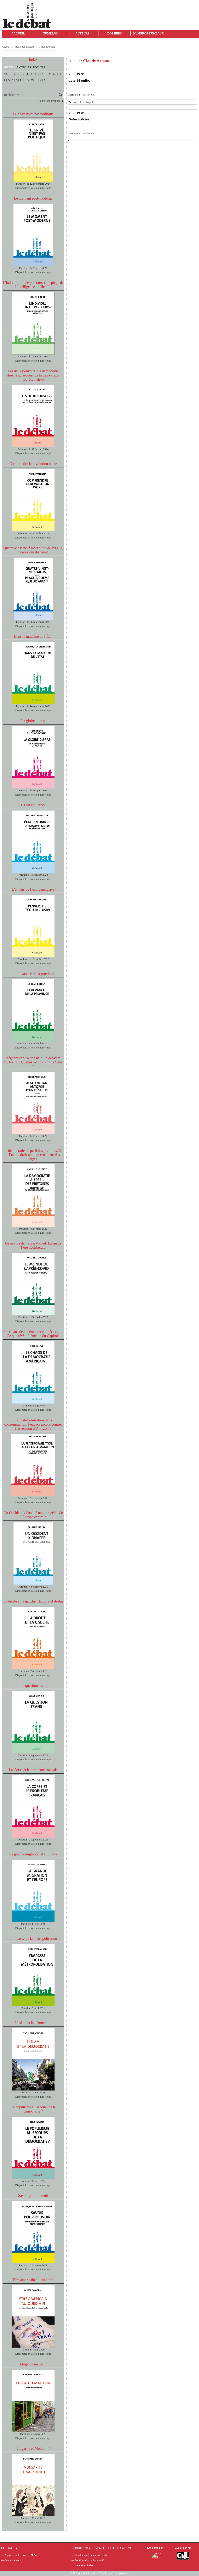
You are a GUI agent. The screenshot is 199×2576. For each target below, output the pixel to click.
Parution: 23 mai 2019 (33, 2518)
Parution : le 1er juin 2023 (33, 790)
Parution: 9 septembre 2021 (33, 1755)
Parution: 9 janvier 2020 (33, 2433)
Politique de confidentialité (89, 2560)
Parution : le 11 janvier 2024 (33, 449)
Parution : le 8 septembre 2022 (33, 1043)
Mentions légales (84, 2565)
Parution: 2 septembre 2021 (33, 1839)
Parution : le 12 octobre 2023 (33, 533)
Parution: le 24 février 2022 (33, 1317)
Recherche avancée (49, 100)
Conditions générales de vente (91, 2554)
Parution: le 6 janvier (33, 1405)
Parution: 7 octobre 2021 (33, 1670)
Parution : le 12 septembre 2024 (33, 183)
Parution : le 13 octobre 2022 (33, 959)
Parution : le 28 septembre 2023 (33, 621)
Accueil (18, 33)
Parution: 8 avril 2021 (33, 2008)
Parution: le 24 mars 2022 (33, 1228)
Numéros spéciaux (147, 33)
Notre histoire (78, 119)
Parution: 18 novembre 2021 (33, 1498)
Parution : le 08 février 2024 (33, 356)
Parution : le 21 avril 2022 (33, 1136)
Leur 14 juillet (79, 80)
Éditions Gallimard (84, 2573)
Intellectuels (89, 94)
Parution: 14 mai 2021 (33, 1923)
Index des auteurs (24, 46)
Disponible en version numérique (33, 187)
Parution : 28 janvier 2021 (33, 2265)
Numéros (50, 33)
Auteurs (82, 33)
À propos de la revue (21, 2554)
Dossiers (114, 33)
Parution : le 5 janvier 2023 (33, 874)
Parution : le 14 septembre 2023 (33, 706)
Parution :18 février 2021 (33, 2180)
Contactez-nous (12, 2560)
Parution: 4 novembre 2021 (33, 1586)
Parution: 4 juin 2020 (33, 2349)
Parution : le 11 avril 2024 (33, 268)
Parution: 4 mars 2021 (33, 2092)
